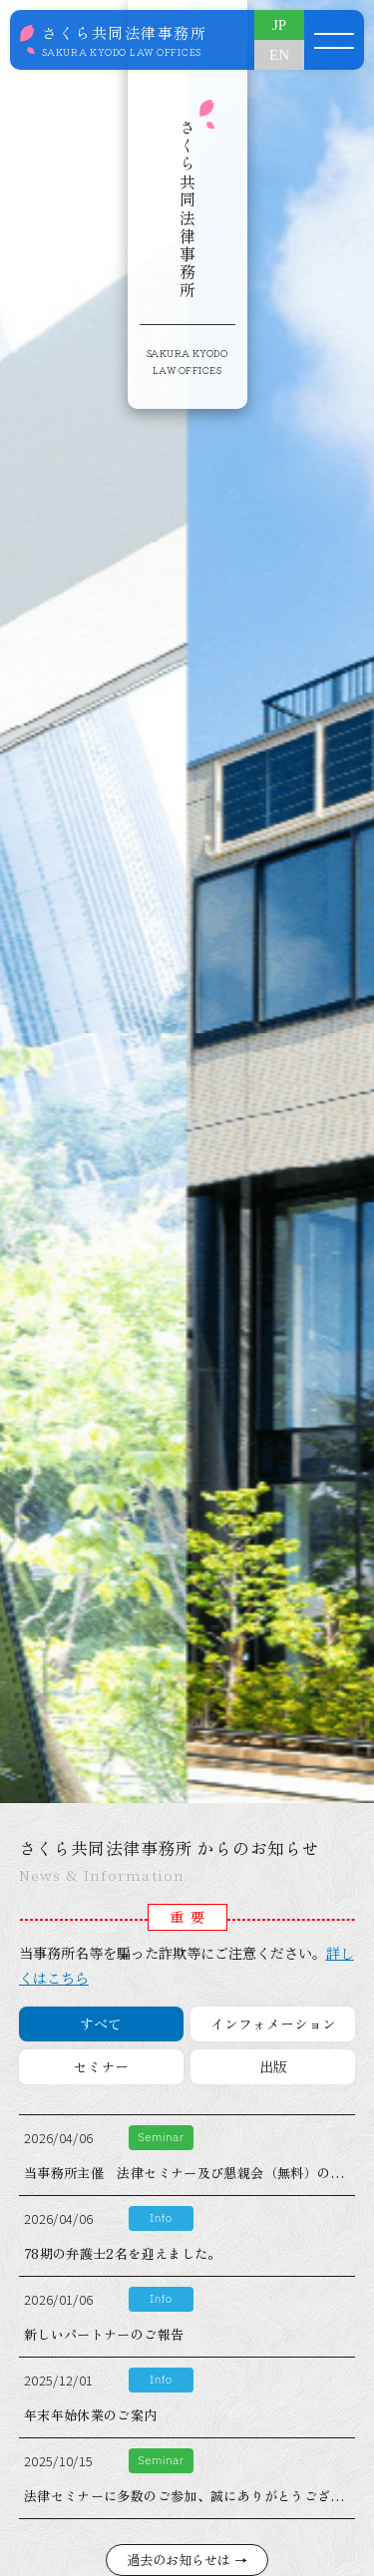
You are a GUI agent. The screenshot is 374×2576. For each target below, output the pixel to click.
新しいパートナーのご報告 (104, 2334)
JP (279, 25)
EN (279, 55)
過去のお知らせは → (187, 2559)
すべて (101, 2023)
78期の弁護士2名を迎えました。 (122, 2253)
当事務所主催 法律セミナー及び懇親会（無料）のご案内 (197, 2172)
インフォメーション (273, 2023)
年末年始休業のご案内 (91, 2414)
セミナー (101, 2066)
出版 (273, 2066)
